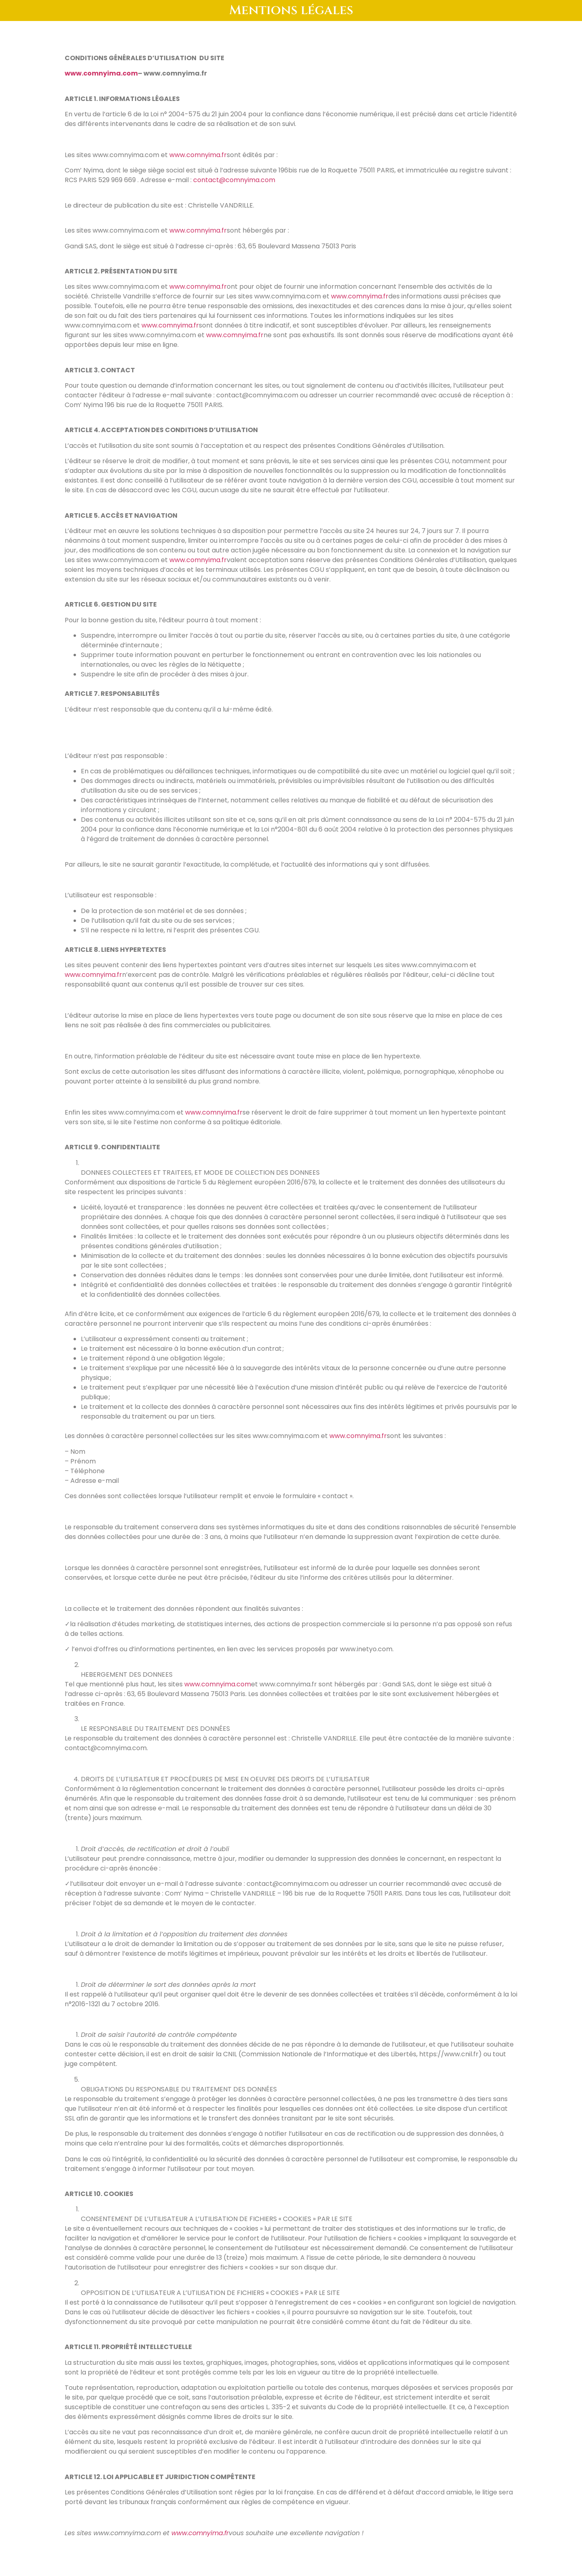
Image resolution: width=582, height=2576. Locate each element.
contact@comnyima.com (234, 180)
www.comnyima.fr (198, 155)
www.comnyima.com (217, 1684)
